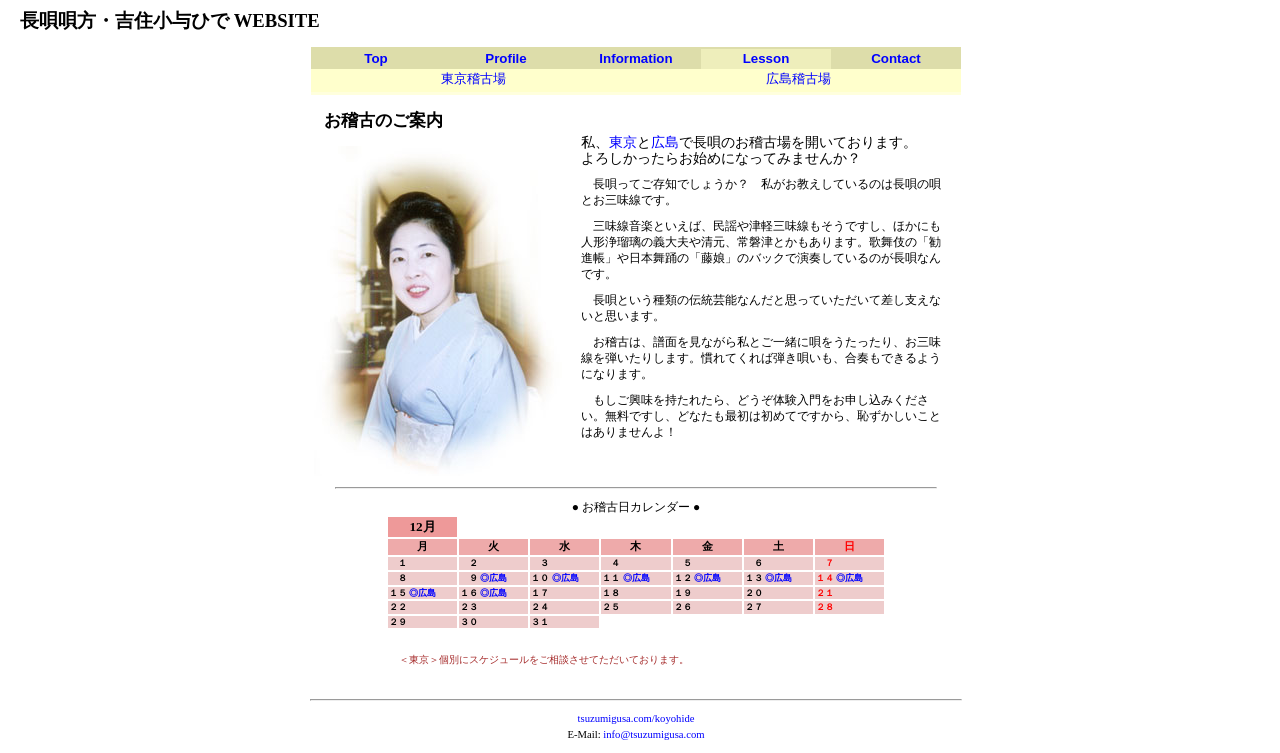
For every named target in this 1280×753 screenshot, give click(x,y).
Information (635, 58)
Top (375, 58)
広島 (665, 142)
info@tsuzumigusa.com (653, 734)
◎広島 (493, 578)
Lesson (766, 58)
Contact (896, 58)
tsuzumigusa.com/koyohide (636, 718)
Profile (505, 58)
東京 (623, 142)
